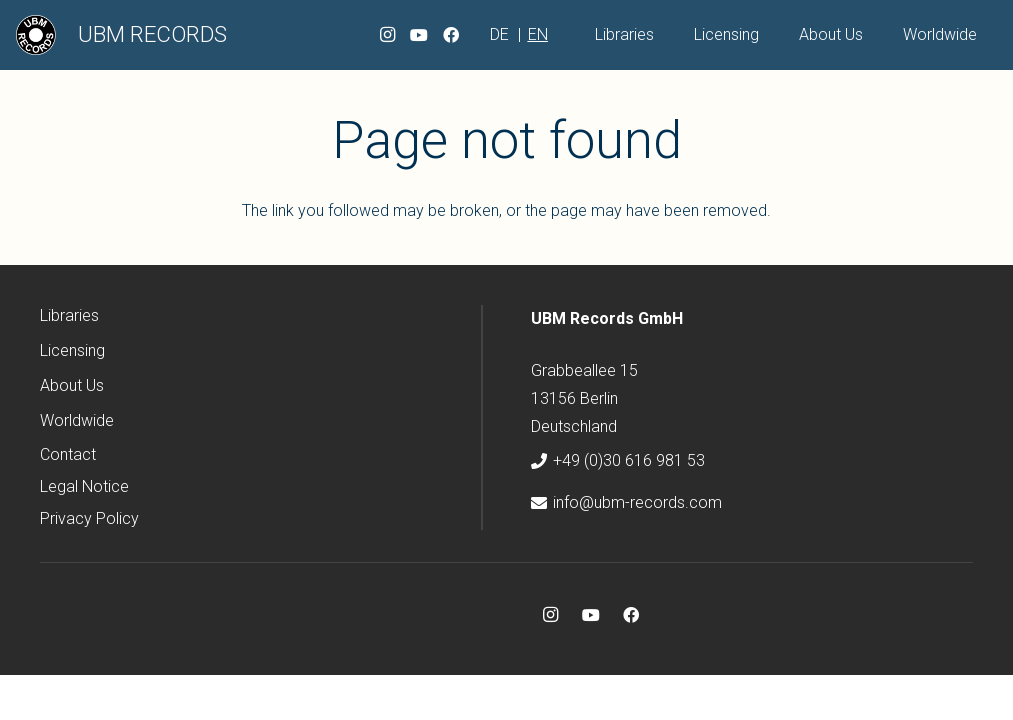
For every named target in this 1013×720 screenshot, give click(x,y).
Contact (68, 454)
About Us (72, 385)
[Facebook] (451, 35)
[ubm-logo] (36, 35)
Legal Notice (84, 486)
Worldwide (77, 420)
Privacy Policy (89, 518)
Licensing (72, 350)
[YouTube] (419, 35)
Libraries (69, 315)
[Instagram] (387, 35)
